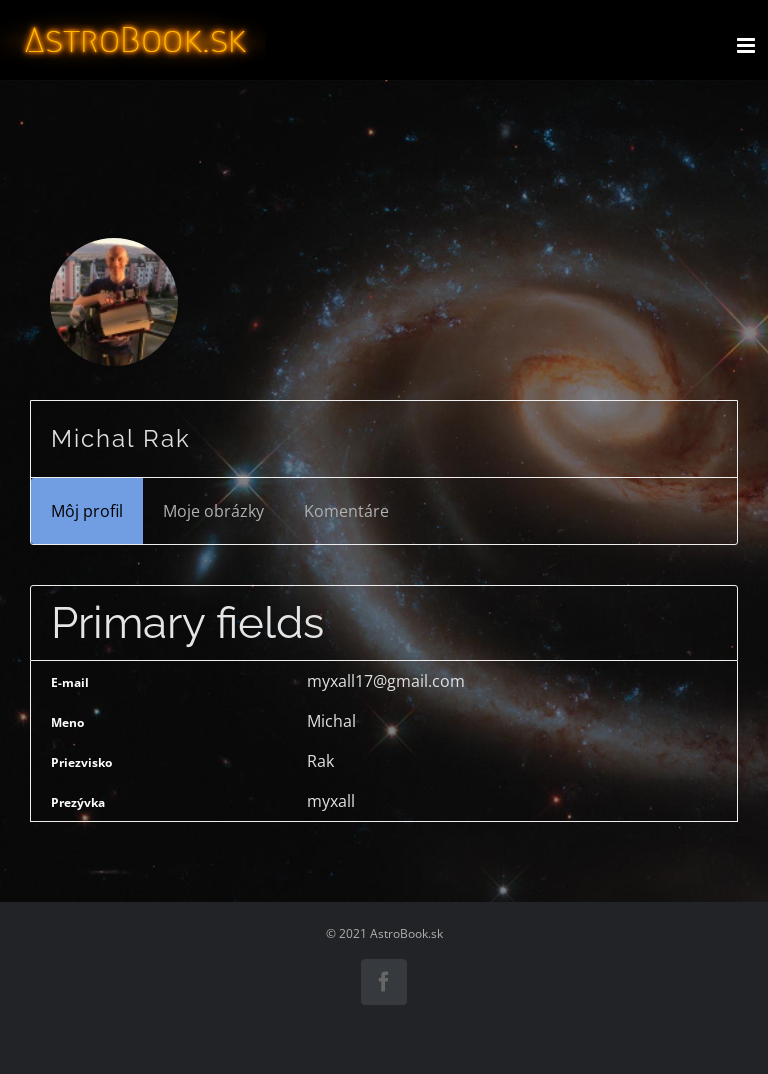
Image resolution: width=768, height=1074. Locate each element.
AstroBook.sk (406, 933)
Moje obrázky (213, 511)
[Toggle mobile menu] (747, 45)
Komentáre (346, 511)
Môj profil (87, 511)
